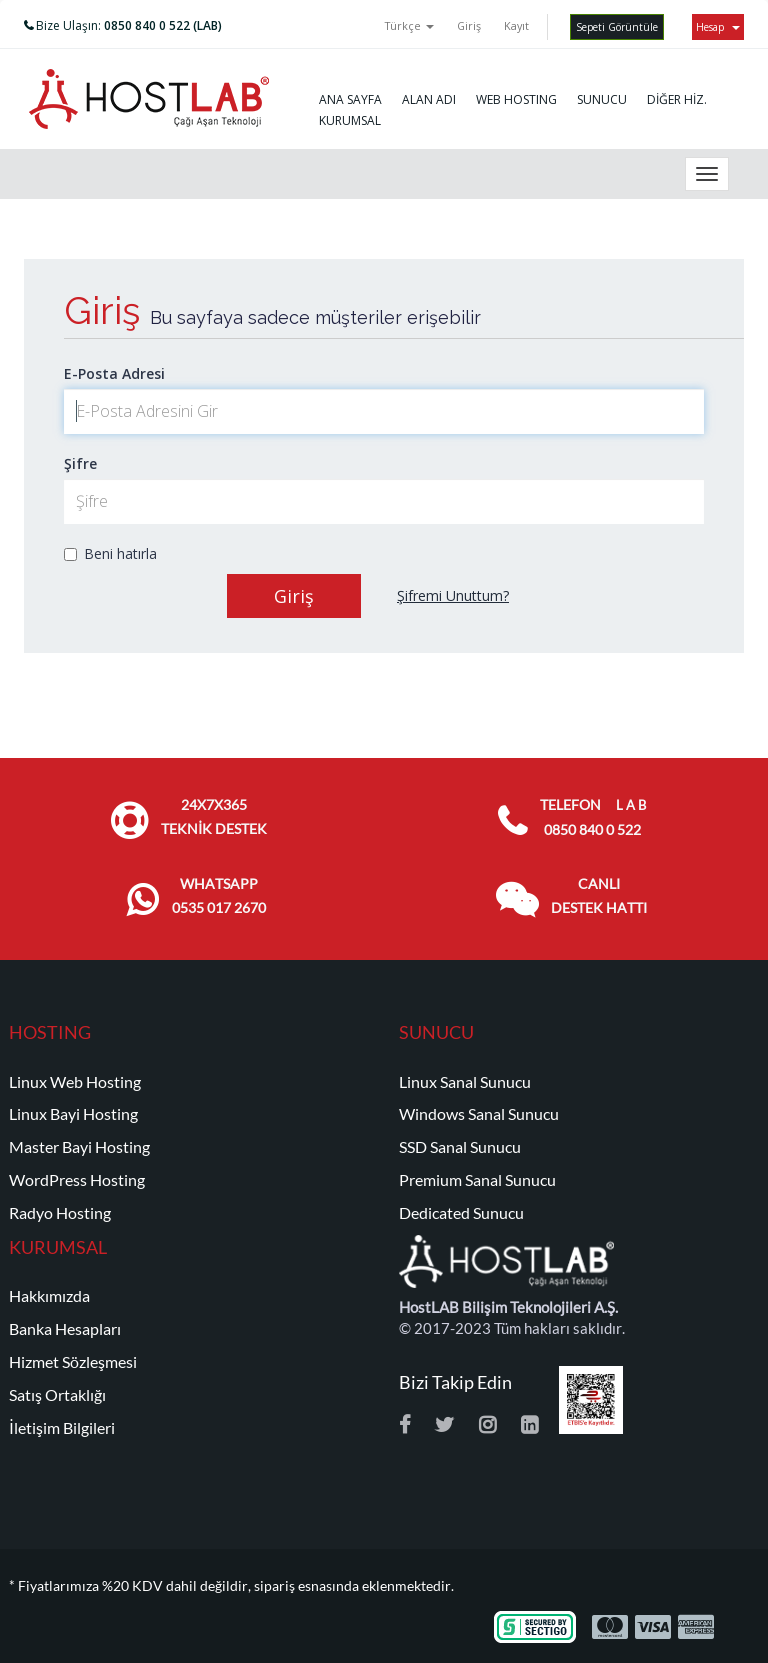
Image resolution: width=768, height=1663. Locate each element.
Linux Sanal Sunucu (465, 1082)
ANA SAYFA (350, 99)
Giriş (469, 25)
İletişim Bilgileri (62, 1428)
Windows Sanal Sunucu (479, 1114)
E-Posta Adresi (114, 373)
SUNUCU (602, 99)
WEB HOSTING (516, 99)
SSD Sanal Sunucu (460, 1147)
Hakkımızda (49, 1296)
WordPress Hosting (77, 1180)
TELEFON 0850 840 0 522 (593, 817)
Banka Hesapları (65, 1329)
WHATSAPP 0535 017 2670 (219, 896)
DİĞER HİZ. (677, 99)
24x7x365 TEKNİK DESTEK (214, 817)
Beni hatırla (110, 553)
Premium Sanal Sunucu (477, 1180)
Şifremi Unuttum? (453, 595)
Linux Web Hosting (75, 1082)
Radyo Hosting (60, 1213)
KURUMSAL (350, 120)
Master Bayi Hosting (79, 1147)
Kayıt (516, 25)
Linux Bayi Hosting (73, 1114)
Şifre (80, 463)
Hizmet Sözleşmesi (73, 1362)
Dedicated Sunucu (461, 1213)
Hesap (718, 27)
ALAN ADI (429, 99)
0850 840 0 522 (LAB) (163, 25)
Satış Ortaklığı (57, 1395)
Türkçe (409, 25)
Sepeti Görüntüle (617, 27)
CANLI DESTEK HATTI (599, 896)
